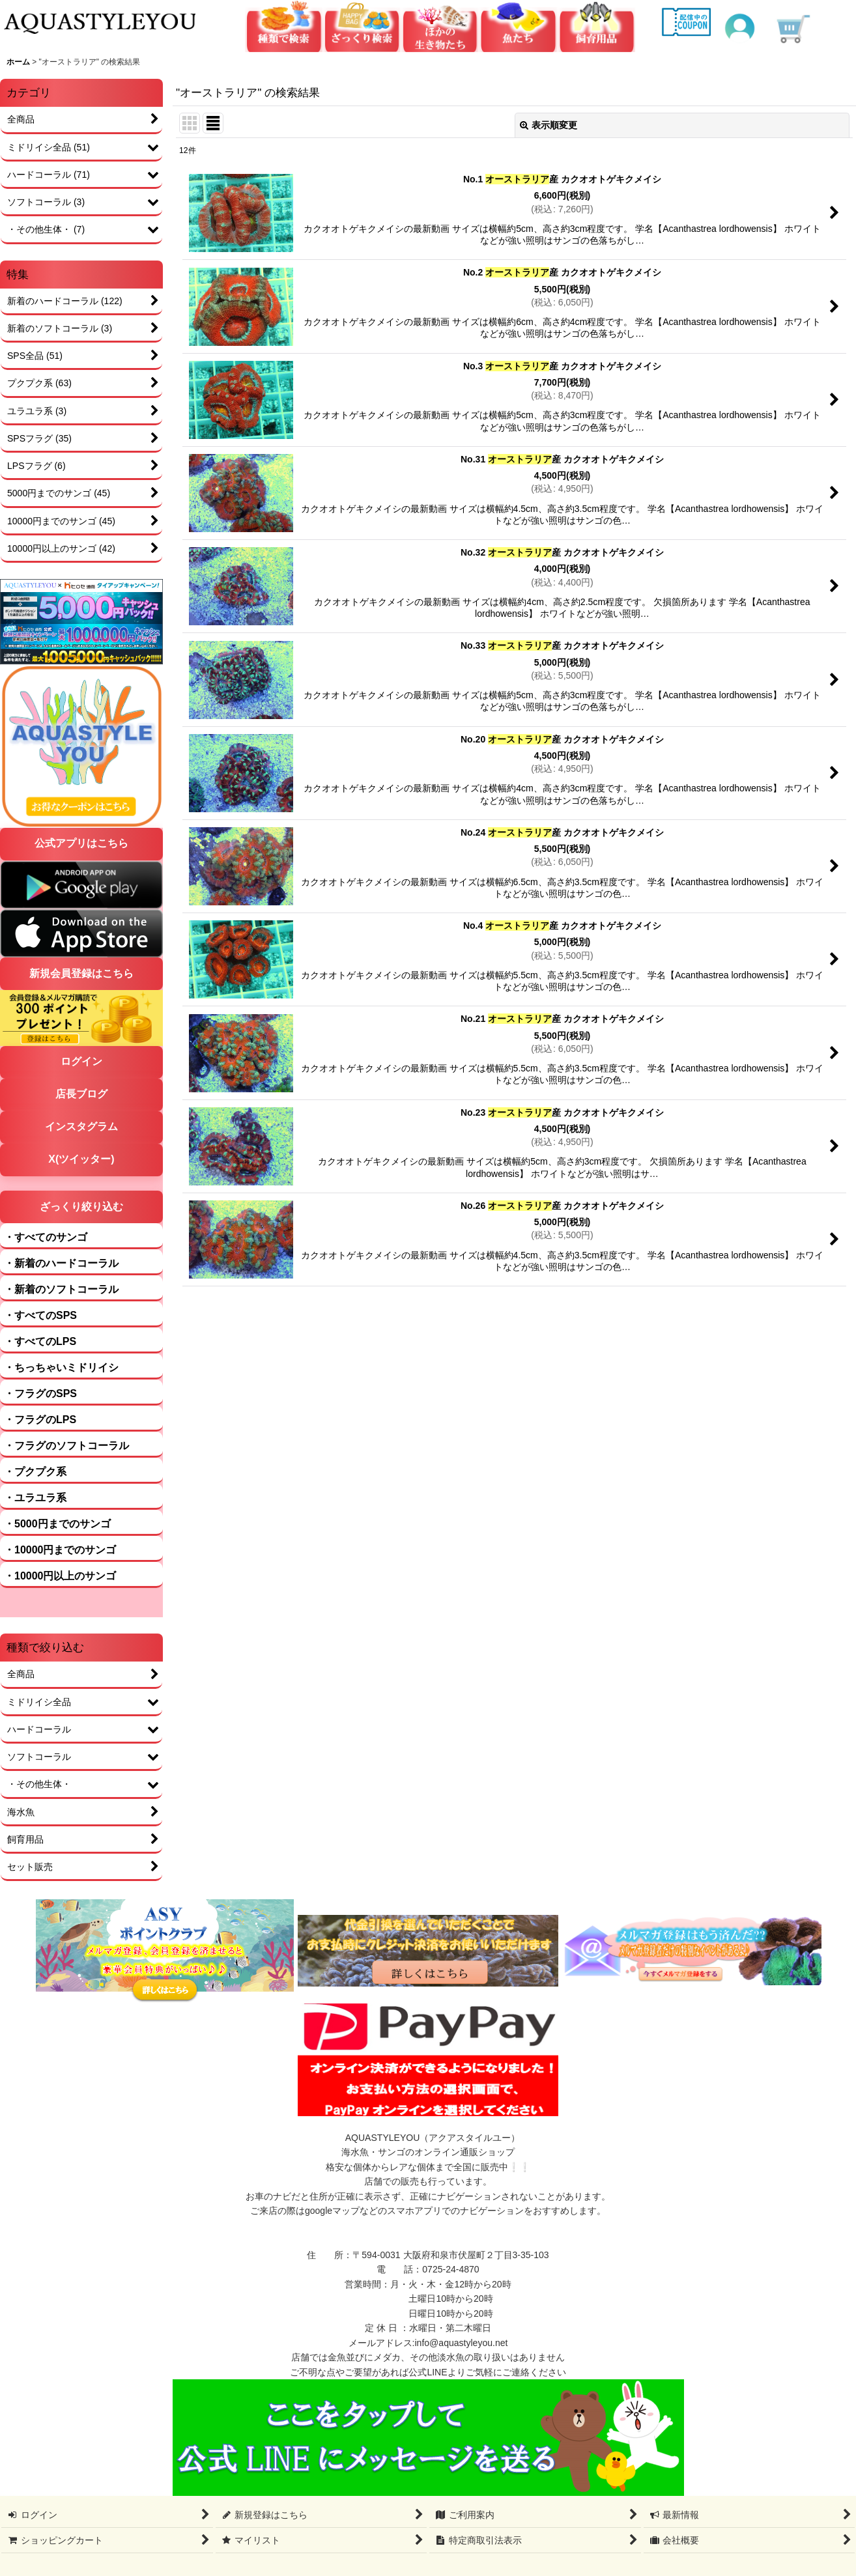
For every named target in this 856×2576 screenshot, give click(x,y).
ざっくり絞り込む (81, 1206)
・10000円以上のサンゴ (60, 1575)
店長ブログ (81, 1093)
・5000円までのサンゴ (57, 1523)
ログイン (81, 1061)
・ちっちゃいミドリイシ (61, 1367)
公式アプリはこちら (81, 843)
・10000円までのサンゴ (60, 1549)
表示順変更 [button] (548, 125)
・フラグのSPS (40, 1393)
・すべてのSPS (40, 1315)
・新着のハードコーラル (61, 1263)
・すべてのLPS (40, 1341)
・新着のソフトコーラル (61, 1289)
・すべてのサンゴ (45, 1237)
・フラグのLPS (40, 1419)
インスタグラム (81, 1126)
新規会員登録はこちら (81, 973)
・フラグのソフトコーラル (66, 1445)
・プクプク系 (35, 1471)
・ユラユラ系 (35, 1497)
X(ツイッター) (81, 1159)
